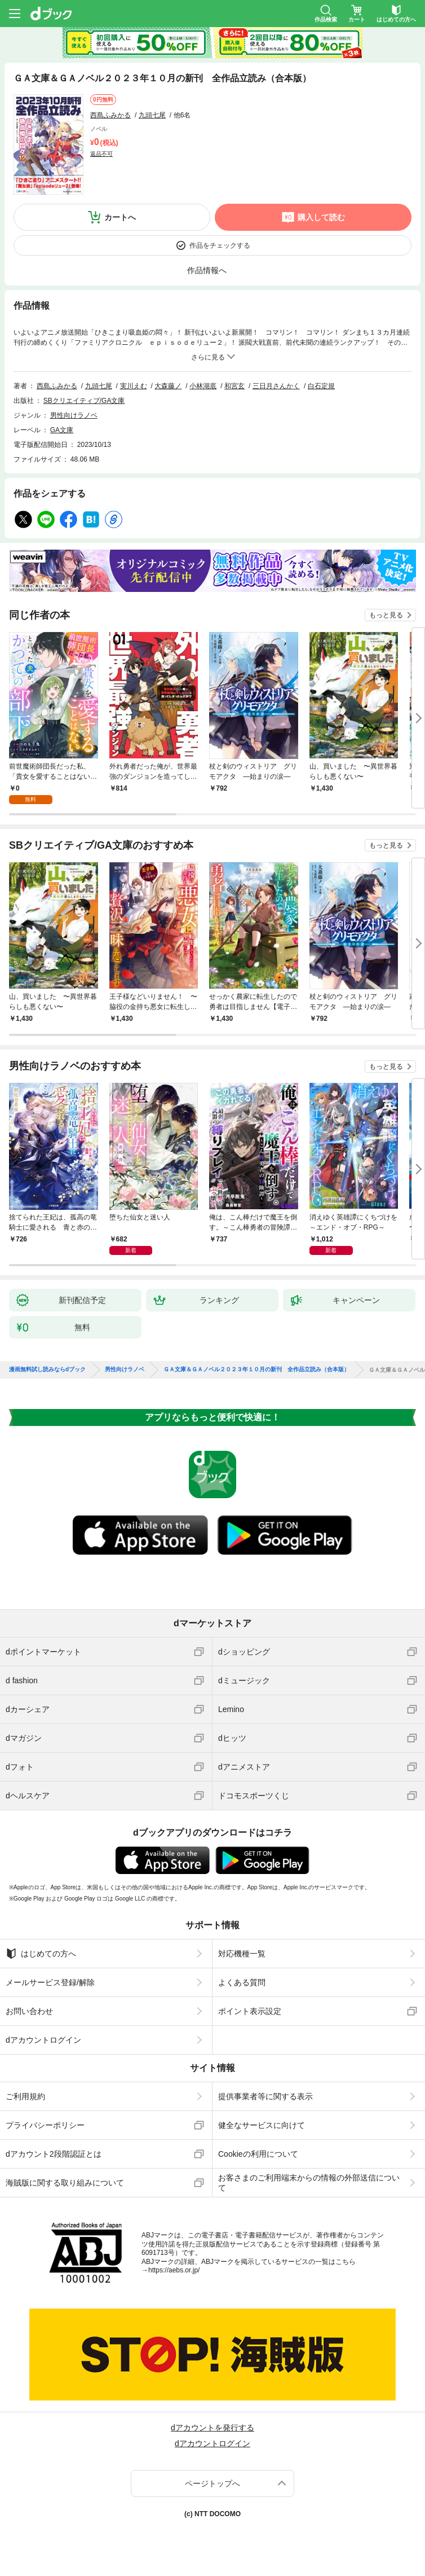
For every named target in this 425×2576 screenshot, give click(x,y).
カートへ (120, 217)
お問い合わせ (29, 2011)
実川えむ (133, 386)
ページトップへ (212, 2483)
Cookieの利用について (258, 2153)
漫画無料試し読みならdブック (47, 1369)
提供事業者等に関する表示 (265, 2096)
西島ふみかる (110, 115)
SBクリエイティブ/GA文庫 (84, 401)
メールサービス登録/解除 (50, 1982)
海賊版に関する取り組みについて (65, 2182)
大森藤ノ (167, 386)
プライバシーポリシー (45, 2125)
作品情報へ (207, 270)
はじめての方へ (41, 1953)
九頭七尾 (152, 115)
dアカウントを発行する (212, 2427)
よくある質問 (241, 1982)
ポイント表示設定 (249, 2011)
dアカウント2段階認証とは (53, 2153)
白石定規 (321, 386)
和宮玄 (234, 386)
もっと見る (386, 615)
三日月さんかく (276, 386)
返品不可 (101, 154)
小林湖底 (202, 386)
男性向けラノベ (74, 415)
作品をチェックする (219, 245)
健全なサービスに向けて (261, 2125)
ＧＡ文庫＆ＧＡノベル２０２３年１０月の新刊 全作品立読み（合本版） (256, 1369)
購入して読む (321, 217)
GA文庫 (61, 430)
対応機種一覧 (241, 1953)
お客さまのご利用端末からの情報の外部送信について (309, 2182)
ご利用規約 (25, 2096)
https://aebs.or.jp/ (174, 2270)
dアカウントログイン (43, 2039)
